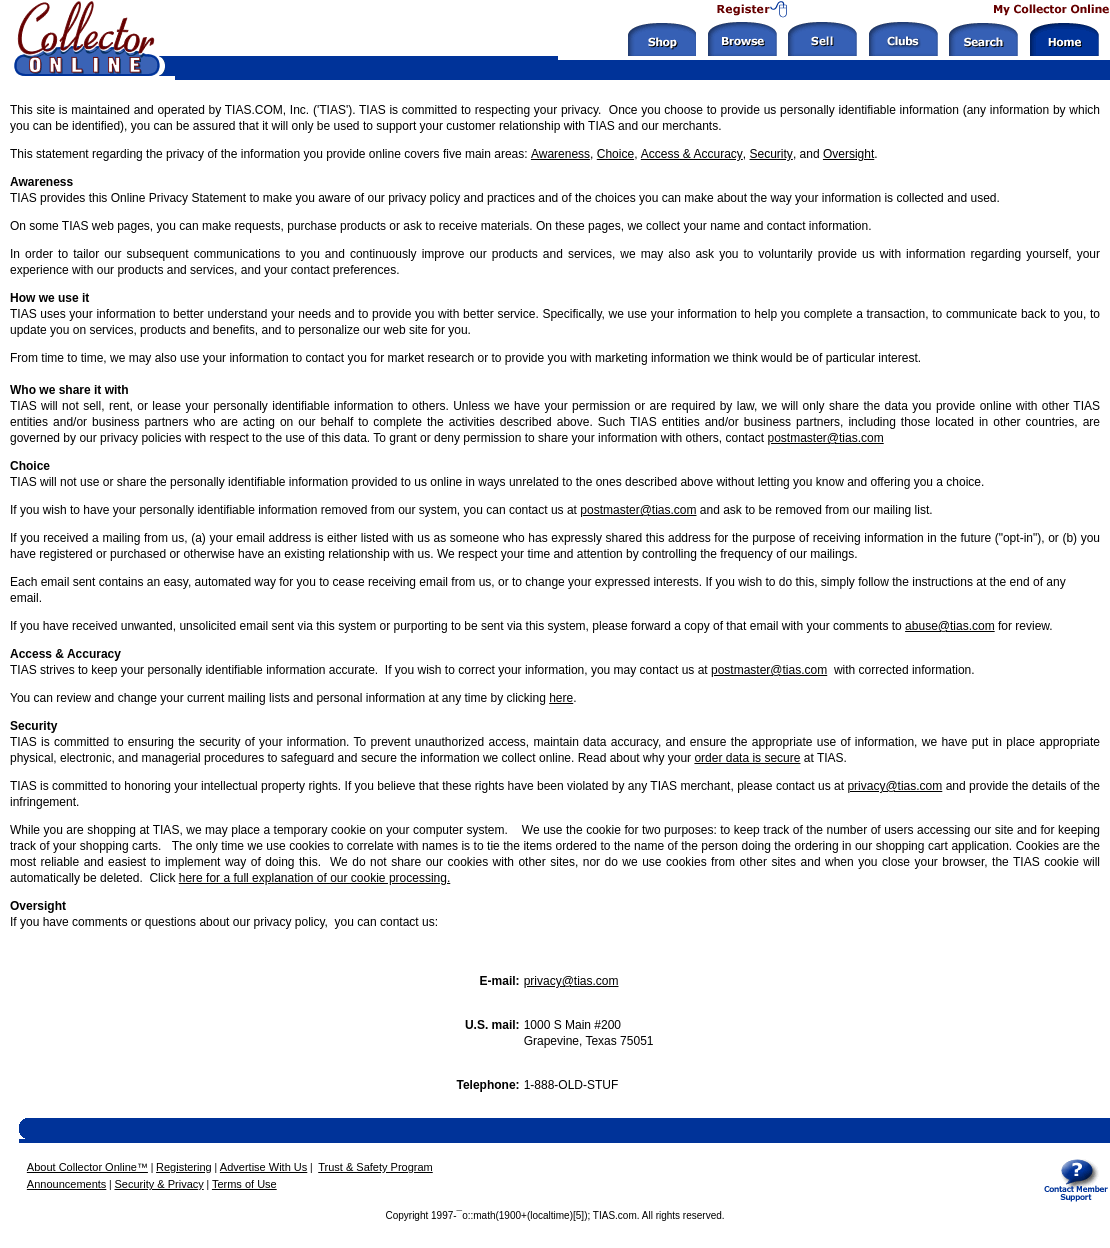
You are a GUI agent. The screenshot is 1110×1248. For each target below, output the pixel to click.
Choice (615, 154)
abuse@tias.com (950, 626)
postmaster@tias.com (826, 438)
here (561, 698)
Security (771, 154)
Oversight (848, 154)
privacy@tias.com (894, 786)
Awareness (560, 154)
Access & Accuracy (692, 154)
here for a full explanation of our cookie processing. (315, 878)
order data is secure (747, 758)
